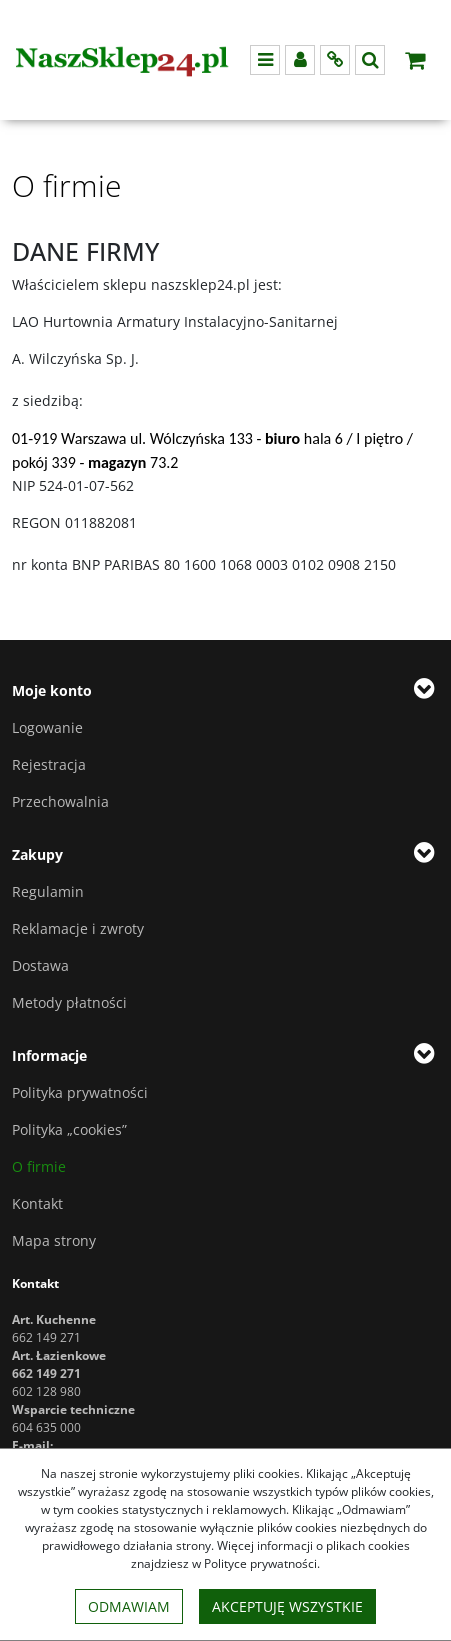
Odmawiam (129, 1606)
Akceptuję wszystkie (287, 1606)
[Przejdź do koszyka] (415, 60)
